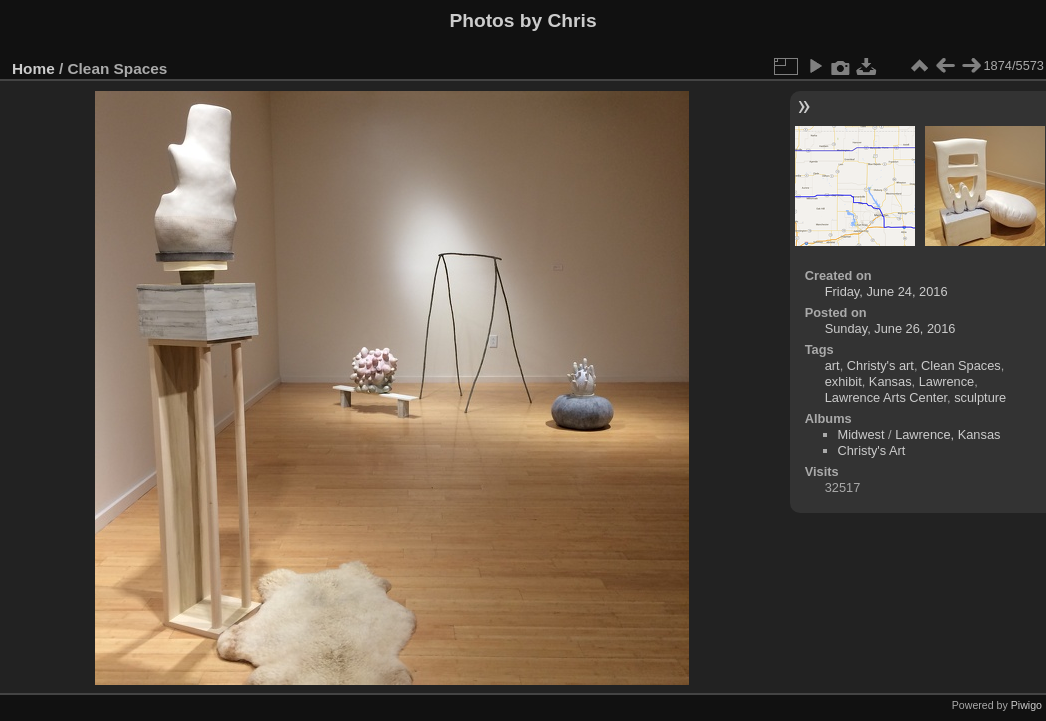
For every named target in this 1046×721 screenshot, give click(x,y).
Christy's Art (872, 450)
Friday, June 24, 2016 (886, 291)
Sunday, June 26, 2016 (890, 328)
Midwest (861, 434)
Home (33, 68)
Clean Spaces (961, 365)
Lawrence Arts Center (886, 397)
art (832, 365)
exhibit (843, 381)
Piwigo (1026, 705)
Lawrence (947, 381)
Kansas (890, 381)
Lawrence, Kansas (947, 434)
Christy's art (880, 365)
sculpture (980, 397)
